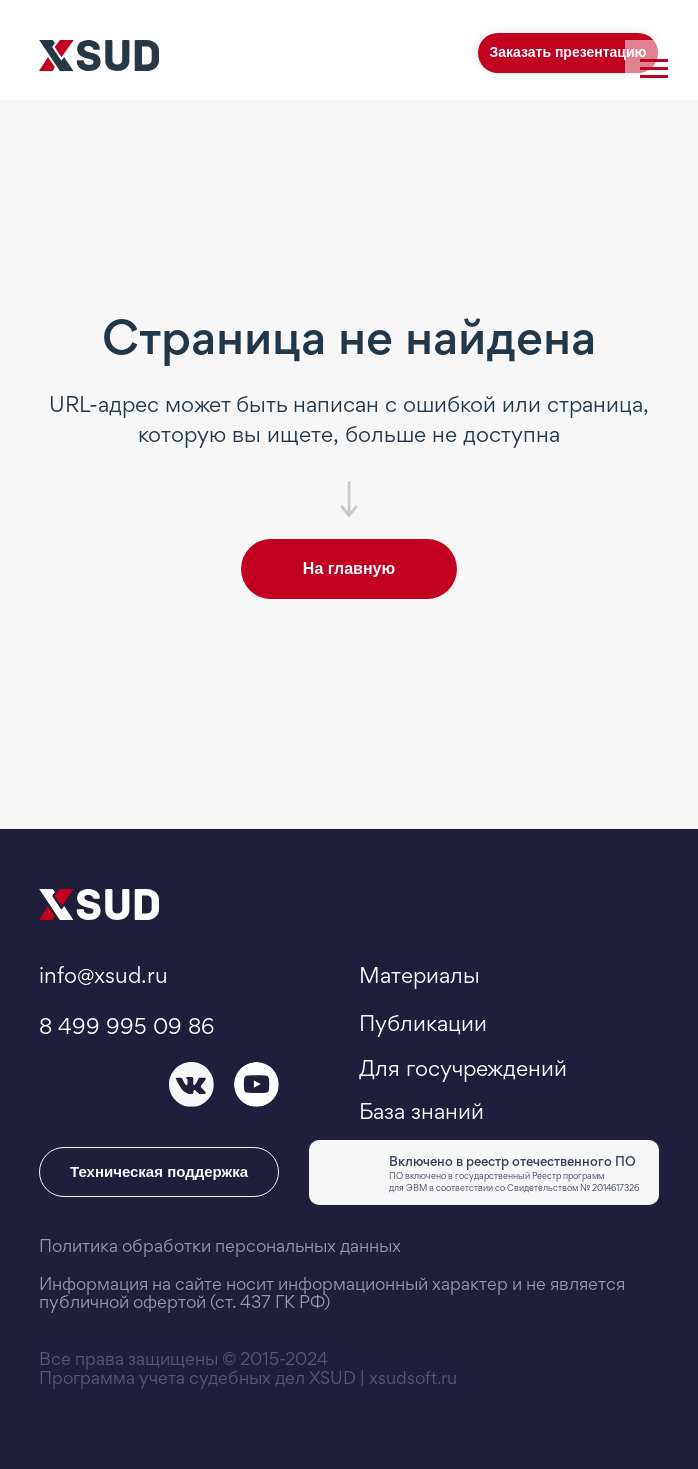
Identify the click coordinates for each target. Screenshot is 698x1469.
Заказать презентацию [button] (567, 52)
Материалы (419, 975)
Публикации (423, 1023)
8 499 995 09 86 (126, 1026)
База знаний (421, 1111)
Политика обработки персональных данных (220, 1245)
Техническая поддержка (159, 1171)
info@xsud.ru (103, 975)
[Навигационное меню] (654, 69)
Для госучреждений (463, 1068)
